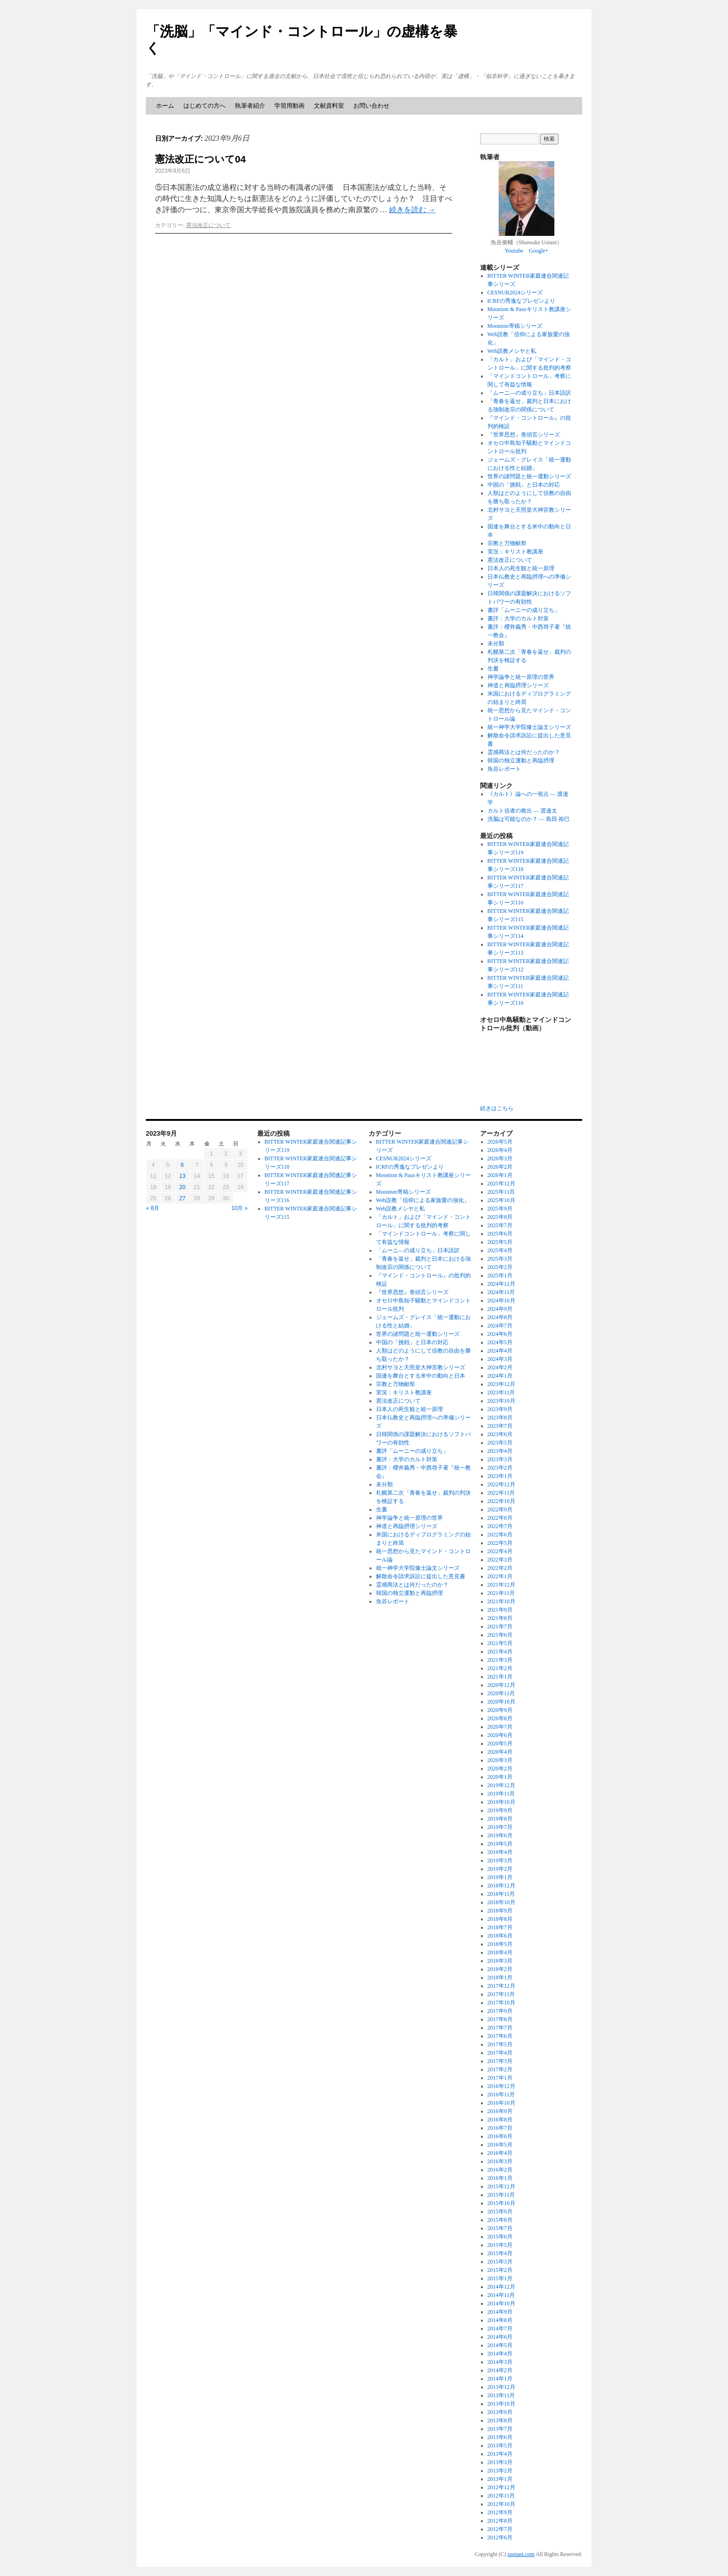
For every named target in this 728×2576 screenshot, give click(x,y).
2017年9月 (500, 2011)
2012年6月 (500, 2537)
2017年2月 (500, 2069)
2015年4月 (500, 2253)
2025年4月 (500, 1250)
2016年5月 (500, 2144)
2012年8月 (500, 2520)
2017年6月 (500, 2036)
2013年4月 (500, 2454)
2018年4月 (500, 1952)
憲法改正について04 (200, 159)
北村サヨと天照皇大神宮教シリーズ (420, 1367)
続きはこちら (497, 1108)
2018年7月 (500, 1927)
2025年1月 (500, 1275)
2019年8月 (500, 1818)
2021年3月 (500, 1660)
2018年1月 (500, 1977)
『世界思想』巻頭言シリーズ (524, 434)
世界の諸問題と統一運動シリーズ (529, 476)
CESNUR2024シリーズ (515, 292)
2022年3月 (500, 1559)
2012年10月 (501, 2504)
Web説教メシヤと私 (512, 351)
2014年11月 (501, 2295)
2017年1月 (500, 2078)
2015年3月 (500, 2261)
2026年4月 (500, 1150)
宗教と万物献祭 (507, 543)
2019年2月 (500, 1869)
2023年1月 (500, 1476)
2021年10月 (501, 1601)
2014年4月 (500, 2353)
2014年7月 (500, 2328)
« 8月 (153, 1208)
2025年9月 (500, 1208)
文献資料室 (329, 105)
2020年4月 (500, 1752)
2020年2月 (500, 1768)
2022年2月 (500, 1568)
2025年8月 (500, 1217)
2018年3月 (500, 1961)
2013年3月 (500, 2462)
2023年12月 (501, 1384)
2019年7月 (500, 1827)
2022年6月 (500, 1534)
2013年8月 (500, 2420)
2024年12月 (501, 1284)
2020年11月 (501, 1693)
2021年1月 (500, 1676)
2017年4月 (500, 2052)
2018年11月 (501, 1894)
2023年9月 (500, 1409)
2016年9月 (500, 2111)
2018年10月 (501, 1902)
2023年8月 (500, 1417)
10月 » (239, 1208)
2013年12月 (501, 2387)
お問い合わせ (371, 105)
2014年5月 (500, 2345)
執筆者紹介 (250, 105)
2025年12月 (501, 1183)
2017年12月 (501, 1986)
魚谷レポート (504, 769)
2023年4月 (500, 1451)
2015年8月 (500, 2220)
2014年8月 (500, 2320)
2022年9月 (500, 1509)
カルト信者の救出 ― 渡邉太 (522, 810)
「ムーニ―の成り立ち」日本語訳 (529, 393)
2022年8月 (500, 1518)
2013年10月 (501, 2403)
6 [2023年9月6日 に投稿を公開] (182, 1165)
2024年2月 (500, 1367)
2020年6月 (500, 1735)
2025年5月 (500, 1242)
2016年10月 (501, 2103)
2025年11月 (501, 1192)
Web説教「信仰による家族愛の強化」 (423, 1200)
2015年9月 (500, 2211)
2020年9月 (500, 1710)
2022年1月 (500, 1576)
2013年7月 (500, 2429)
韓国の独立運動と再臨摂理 (521, 760)
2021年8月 (500, 1618)
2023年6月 (500, 1434)
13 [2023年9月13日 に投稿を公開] (182, 1176)
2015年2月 (500, 2270)
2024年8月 (500, 1317)
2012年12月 (501, 2487)
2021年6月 (500, 1635)
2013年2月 (500, 2470)
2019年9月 (500, 1810)
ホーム (165, 105)
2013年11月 (501, 2395)
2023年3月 (500, 1459)
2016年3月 (500, 2161)
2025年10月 (501, 1200)
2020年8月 (500, 1718)
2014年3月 (500, 2362)
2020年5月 (500, 1743)
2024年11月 (501, 1292)
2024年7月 (500, 1325)
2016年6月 (500, 2136)
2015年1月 (500, 2278)
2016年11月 (501, 2094)
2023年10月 (501, 1401)
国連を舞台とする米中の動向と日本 (420, 1376)
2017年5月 (500, 2044)
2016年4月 (500, 2153)
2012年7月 (500, 2529)
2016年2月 (500, 2169)
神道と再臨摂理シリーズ (518, 685)
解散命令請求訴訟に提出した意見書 (420, 1576)
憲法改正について (208, 225)
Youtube (514, 250)
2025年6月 (500, 1233)
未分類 (496, 643)
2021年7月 (500, 1626)
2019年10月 (501, 1802)
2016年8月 (500, 2119)
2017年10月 (501, 2002)
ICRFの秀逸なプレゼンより (522, 301)
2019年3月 (500, 1860)
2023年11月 (501, 1392)
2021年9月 (500, 1610)
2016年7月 (500, 2128)
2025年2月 (500, 1267)
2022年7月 (500, 1526)
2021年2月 (500, 1668)
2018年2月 (500, 1969)
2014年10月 (501, 2303)
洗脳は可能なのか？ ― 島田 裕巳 (529, 819)
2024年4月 (500, 1350)
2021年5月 (500, 1643)
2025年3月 (500, 1258)
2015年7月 (500, 2228)
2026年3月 (500, 1158)
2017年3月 (500, 2061)
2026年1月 (500, 1175)
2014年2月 (500, 2370)
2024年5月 (500, 1342)
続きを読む (412, 210)
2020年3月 (500, 1760)
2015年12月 (501, 2186)
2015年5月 (500, 2245)
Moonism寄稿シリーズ (515, 326)
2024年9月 (500, 1309)
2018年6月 (500, 1935)
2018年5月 (500, 1944)
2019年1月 (500, 1877)
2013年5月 (500, 2445)
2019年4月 (500, 1852)
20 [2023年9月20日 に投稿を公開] (182, 1187)
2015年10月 (501, 2203)
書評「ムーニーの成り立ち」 (524, 610)
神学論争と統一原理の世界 (521, 677)
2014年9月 (500, 2312)
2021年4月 (500, 1651)
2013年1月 (500, 2479)
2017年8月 (500, 2019)
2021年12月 (501, 1584)
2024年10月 (501, 1300)
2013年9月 (500, 2412)
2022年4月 (500, 1551)
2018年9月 (500, 1910)
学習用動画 (289, 105)
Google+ (538, 250)
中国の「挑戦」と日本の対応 (524, 484)
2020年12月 (501, 1685)
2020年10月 (501, 1701)
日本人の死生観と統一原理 (521, 568)
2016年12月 (501, 2086)
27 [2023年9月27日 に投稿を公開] (182, 1198)
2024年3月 (500, 1359)
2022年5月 (500, 1543)
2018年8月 (500, 1919)
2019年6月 (500, 1835)
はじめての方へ (204, 105)
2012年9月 (500, 2512)
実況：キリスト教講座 (515, 551)
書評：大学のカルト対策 (518, 618)
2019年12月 (501, 1785)
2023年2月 (500, 1467)
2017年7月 (500, 2027)
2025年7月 (500, 1225)
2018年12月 (501, 1885)
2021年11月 (501, 1593)
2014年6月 (500, 2337)
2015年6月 (500, 2236)
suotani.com (520, 2554)
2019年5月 (500, 1844)
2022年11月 (501, 1493)
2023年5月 (500, 1442)
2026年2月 (500, 1167)
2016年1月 (500, 2178)
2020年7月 (500, 1727)
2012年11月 (501, 2495)
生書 (493, 668)
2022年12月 (501, 1484)
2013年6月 (500, 2437)
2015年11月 (501, 2195)
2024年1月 (500, 1376)
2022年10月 (501, 1501)
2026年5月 (500, 1141)
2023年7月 (500, 1426)
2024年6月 (500, 1334)
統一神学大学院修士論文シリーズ (529, 727)
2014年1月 (500, 2378)
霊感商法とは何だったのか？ (524, 752)
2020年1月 (500, 1777)
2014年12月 (501, 2286)
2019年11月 (501, 1793)
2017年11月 (501, 1994)
